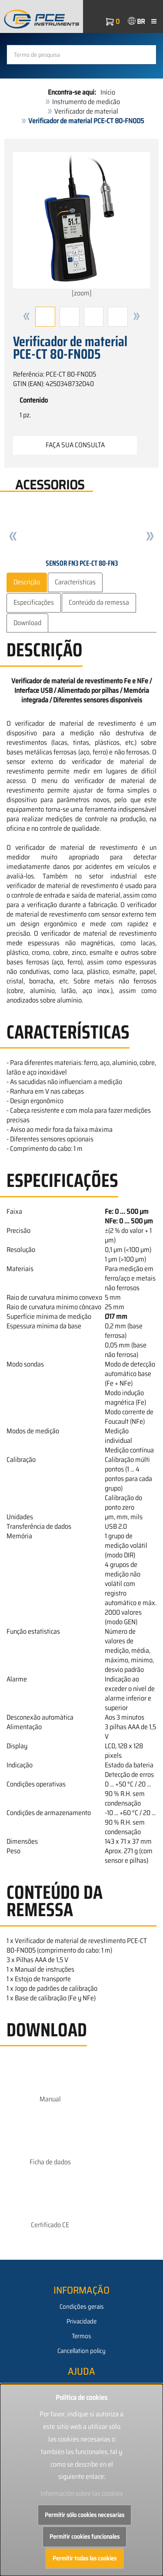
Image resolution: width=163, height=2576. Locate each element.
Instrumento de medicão (86, 101)
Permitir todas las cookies (84, 2558)
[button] (26, 317)
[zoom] (81, 225)
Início (107, 92)
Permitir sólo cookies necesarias (84, 2515)
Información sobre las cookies (81, 2493)
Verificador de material (86, 111)
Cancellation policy (81, 2351)
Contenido (34, 400)
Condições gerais (82, 2306)
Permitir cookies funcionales (85, 2536)
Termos (81, 2336)
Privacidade (81, 2321)
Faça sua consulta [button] (75, 444)
